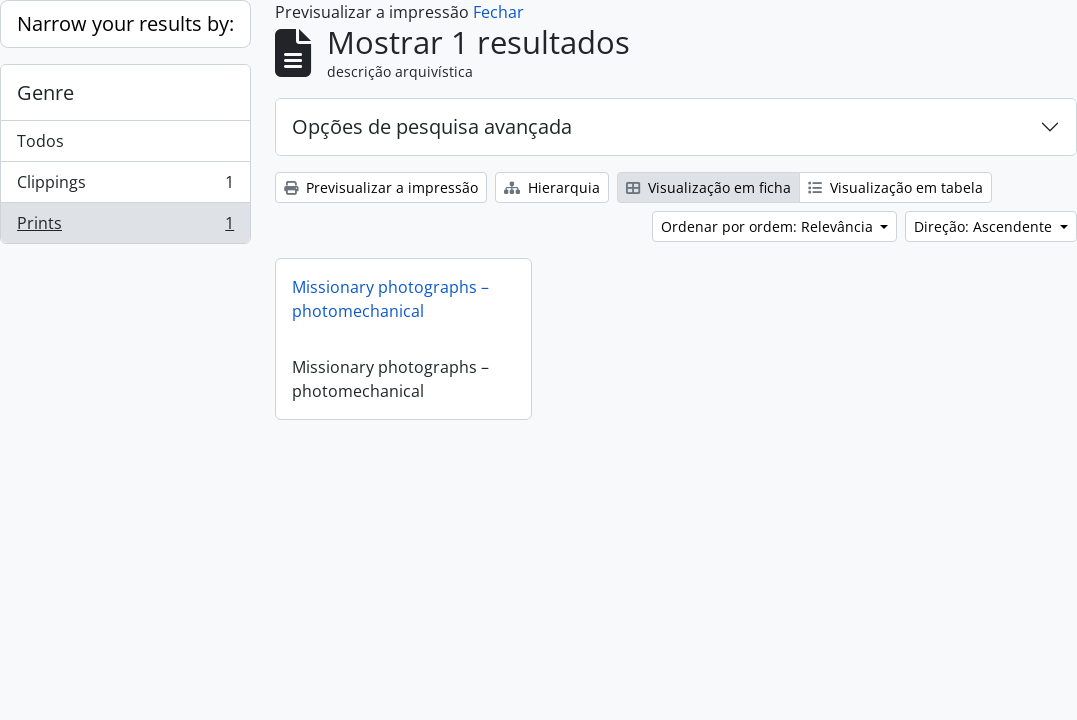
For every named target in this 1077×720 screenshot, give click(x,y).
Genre (45, 92)
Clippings (125, 186)
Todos (40, 141)
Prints (125, 227)
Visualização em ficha (708, 187)
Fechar (498, 12)
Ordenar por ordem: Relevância (769, 226)
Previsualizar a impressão (381, 187)
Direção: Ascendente (985, 226)
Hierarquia (552, 187)
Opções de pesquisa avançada (432, 126)
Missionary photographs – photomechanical (390, 299)
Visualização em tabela (895, 187)
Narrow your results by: (125, 23)
